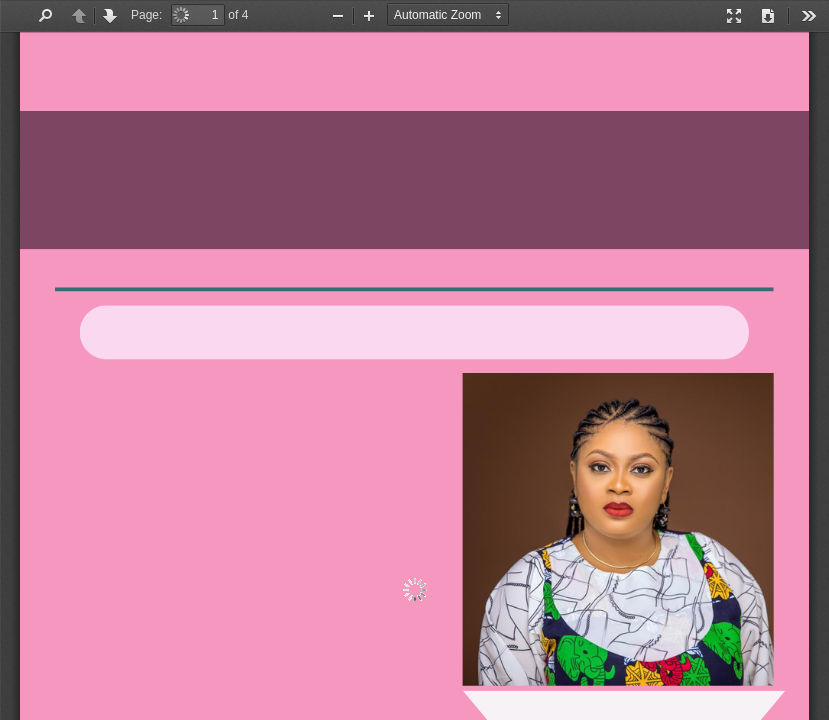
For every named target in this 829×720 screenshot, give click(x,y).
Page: (146, 15)
